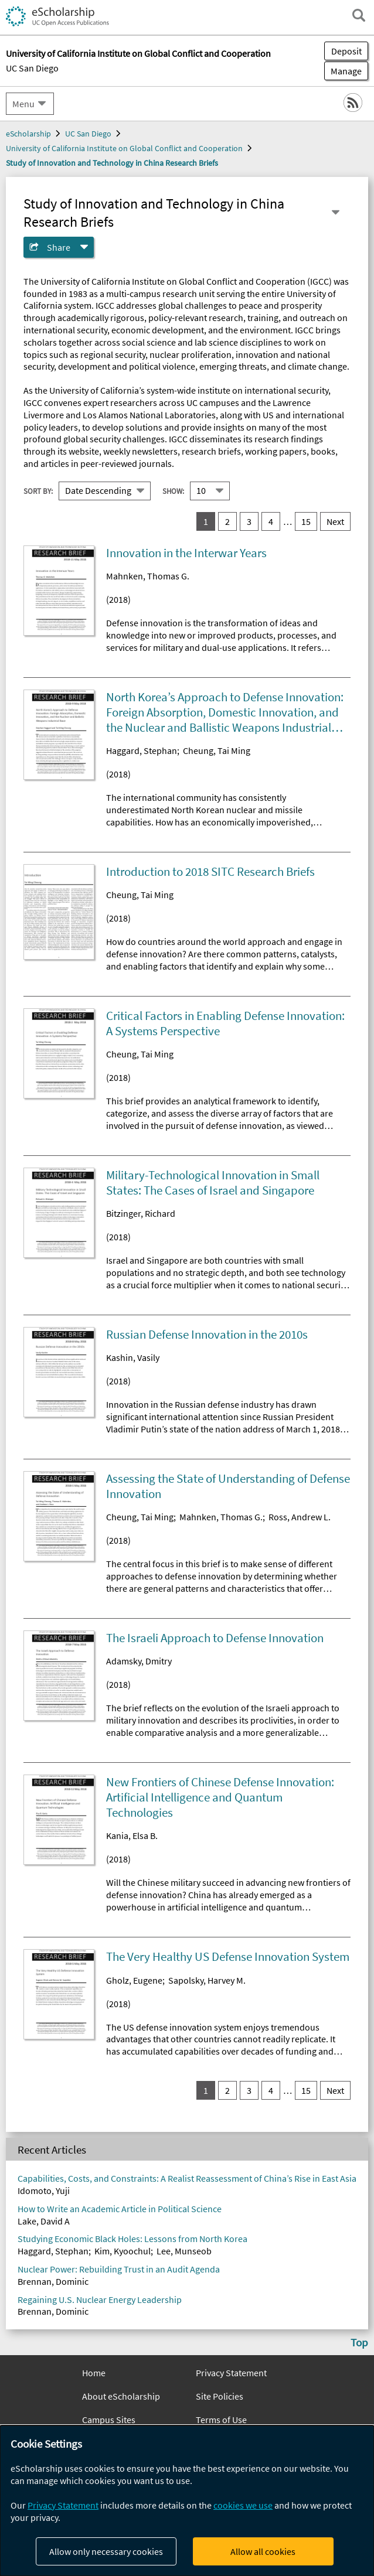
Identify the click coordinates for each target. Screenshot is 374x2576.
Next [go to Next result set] (335, 521)
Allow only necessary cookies (106, 2551)
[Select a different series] (335, 212)
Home (94, 2373)
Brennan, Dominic (53, 2281)
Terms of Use (221, 2419)
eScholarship (28, 133)
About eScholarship (121, 2396)
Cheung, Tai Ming (216, 750)
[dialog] (187, 2500)
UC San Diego (32, 68)
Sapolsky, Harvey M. (207, 1980)
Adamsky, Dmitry (139, 1661)
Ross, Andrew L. (299, 1517)
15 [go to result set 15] (306, 521)
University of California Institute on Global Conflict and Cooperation (124, 148)
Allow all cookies (262, 2551)
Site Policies (219, 2396)
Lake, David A (44, 2221)
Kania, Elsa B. (132, 1835)
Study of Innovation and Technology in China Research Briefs (112, 163)
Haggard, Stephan (141, 750)
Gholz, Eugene (134, 1980)
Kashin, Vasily (132, 1357)
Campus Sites (108, 2419)
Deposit (346, 51)
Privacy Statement (231, 2373)
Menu (23, 104)
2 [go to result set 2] (227, 521)
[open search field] (358, 15)
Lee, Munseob (184, 2251)
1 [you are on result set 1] (205, 521)
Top (359, 2342)
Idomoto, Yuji (44, 2190)
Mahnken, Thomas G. (147, 576)
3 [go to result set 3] (249, 521)
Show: (173, 491)
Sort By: (38, 491)
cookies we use (243, 2505)
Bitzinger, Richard (140, 1213)
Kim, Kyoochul (122, 2251)
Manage (343, 71)
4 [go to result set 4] (270, 521)
